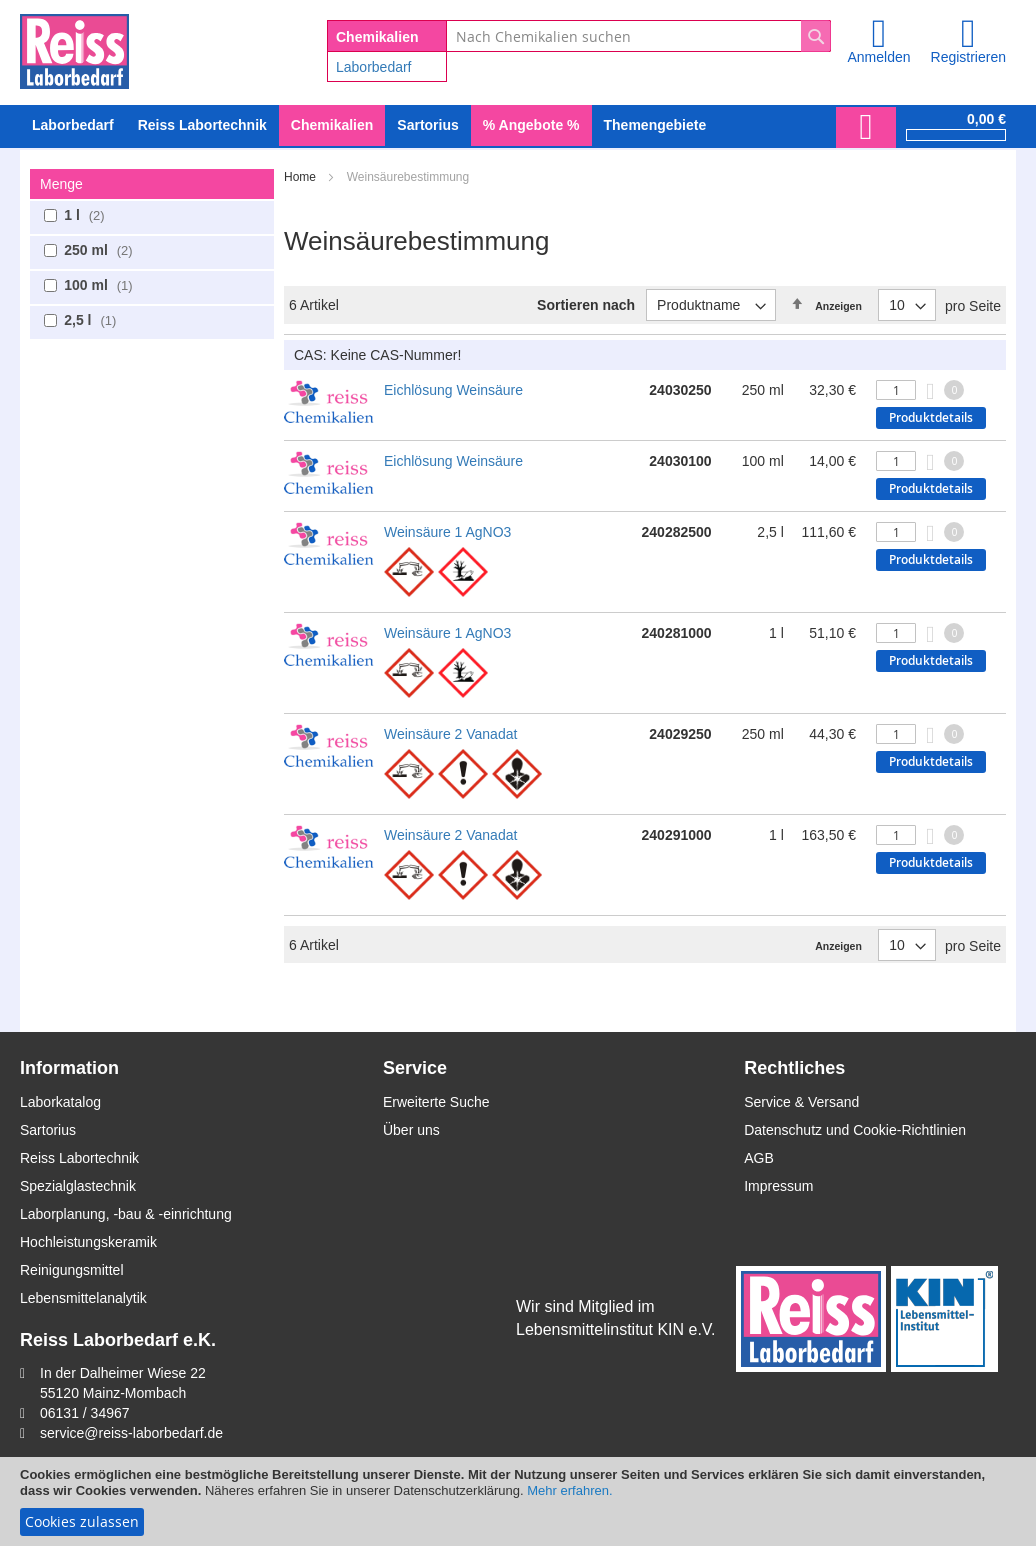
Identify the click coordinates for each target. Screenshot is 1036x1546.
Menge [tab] (61, 184)
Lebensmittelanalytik (83, 1298)
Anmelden (878, 57)
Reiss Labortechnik (79, 1158)
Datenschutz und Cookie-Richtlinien (855, 1130)
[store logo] (74, 48)
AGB (759, 1158)
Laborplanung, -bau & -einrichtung (126, 1214)
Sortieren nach (586, 305)
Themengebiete (655, 125)
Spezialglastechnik (78, 1186)
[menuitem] (73, 125)
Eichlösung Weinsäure (453, 390)
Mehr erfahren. (569, 1490)
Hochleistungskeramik (88, 1242)
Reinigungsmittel (72, 1270)
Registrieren (968, 57)
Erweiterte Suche (436, 1102)
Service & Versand (801, 1102)
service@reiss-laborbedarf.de (131, 1433)
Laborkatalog (60, 1102)
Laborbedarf (374, 67)
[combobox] (638, 36)
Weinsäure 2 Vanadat (450, 734)
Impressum (778, 1186)
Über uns (411, 1130)
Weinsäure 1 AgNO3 (447, 532)
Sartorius (48, 1130)
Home (301, 177)
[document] (518, 1501)
